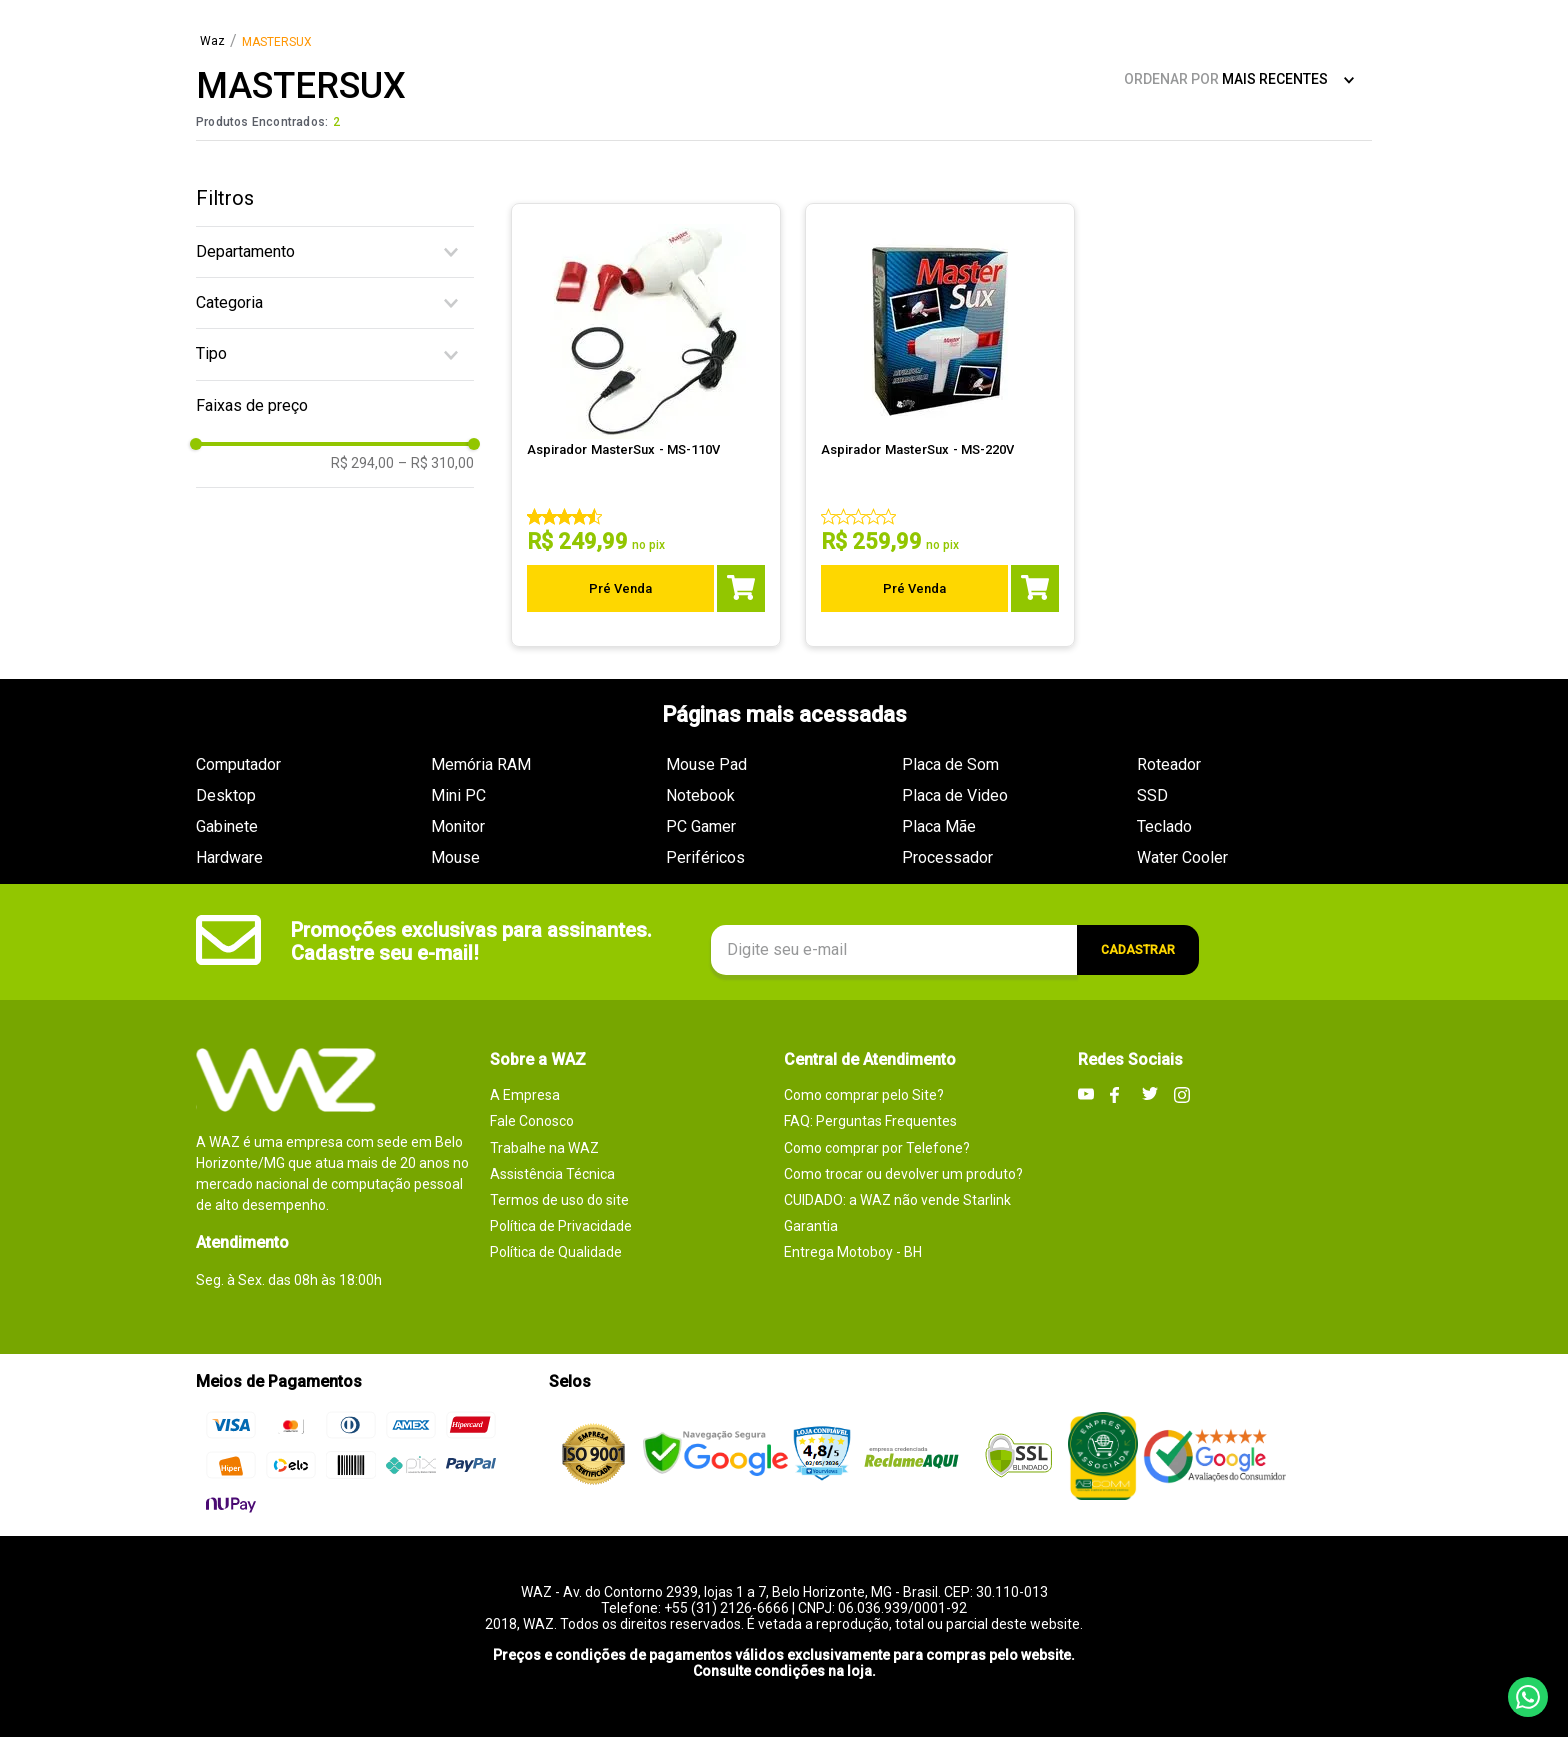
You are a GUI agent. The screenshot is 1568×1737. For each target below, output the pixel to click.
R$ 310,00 (436, 463)
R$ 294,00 (362, 463)
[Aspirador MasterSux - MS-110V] (647, 425)
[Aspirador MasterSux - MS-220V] (941, 425)
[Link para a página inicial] (212, 42)
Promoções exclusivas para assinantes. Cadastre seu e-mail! (471, 941)
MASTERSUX (277, 42)
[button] (335, 252)
